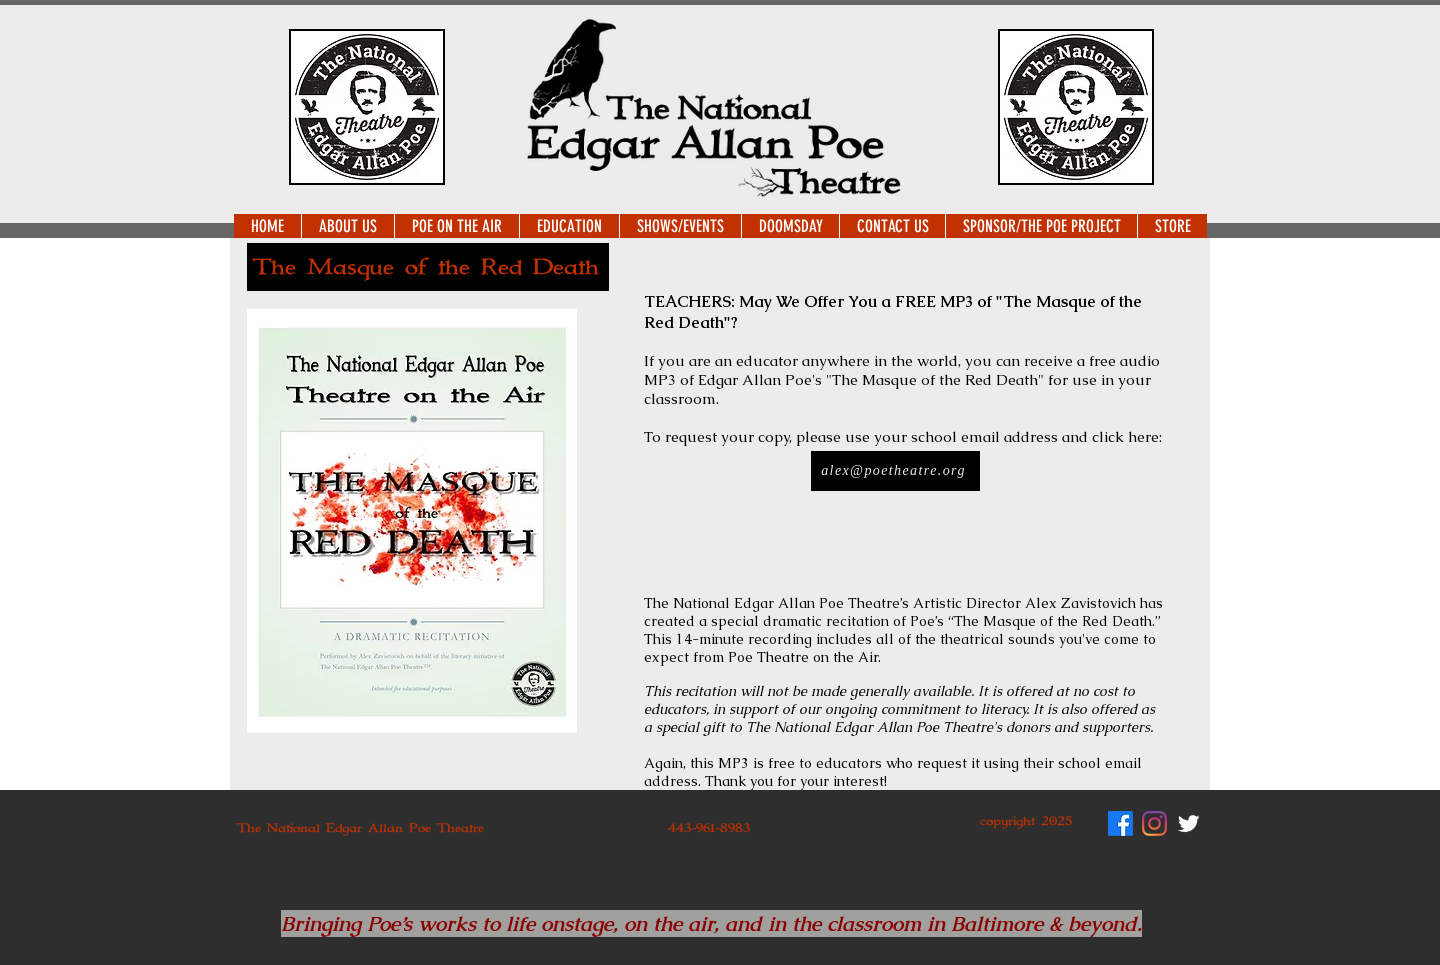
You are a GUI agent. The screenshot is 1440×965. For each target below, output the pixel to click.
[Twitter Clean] (1188, 823)
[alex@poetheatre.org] (895, 471)
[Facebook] (1120, 823)
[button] (347, 226)
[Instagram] (1154, 823)
